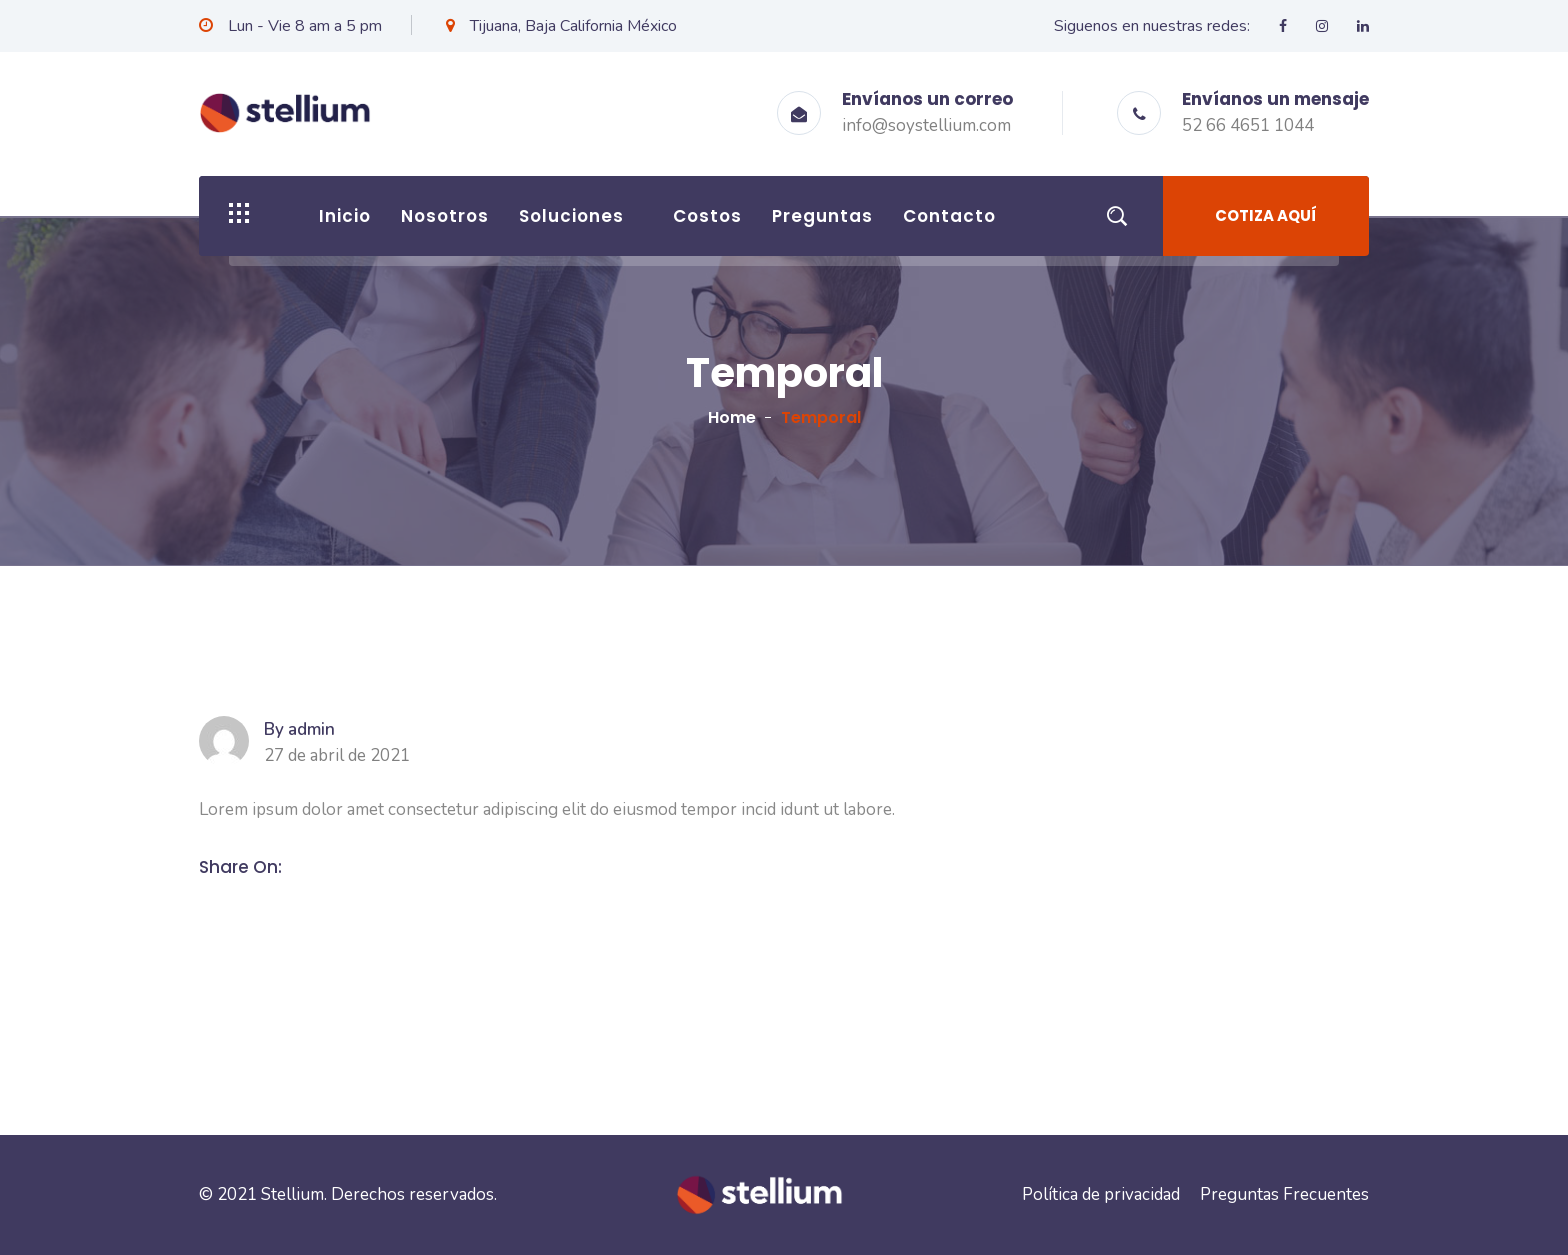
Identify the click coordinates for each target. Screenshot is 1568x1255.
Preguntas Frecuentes (1284, 1194)
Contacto (949, 216)
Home (732, 417)
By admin (299, 730)
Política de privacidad (1101, 1194)
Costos (707, 216)
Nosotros (445, 216)
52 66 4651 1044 (1248, 125)
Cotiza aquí (1266, 215)
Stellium (292, 1194)
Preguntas (822, 216)
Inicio (345, 216)
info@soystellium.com (926, 125)
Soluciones (571, 216)
